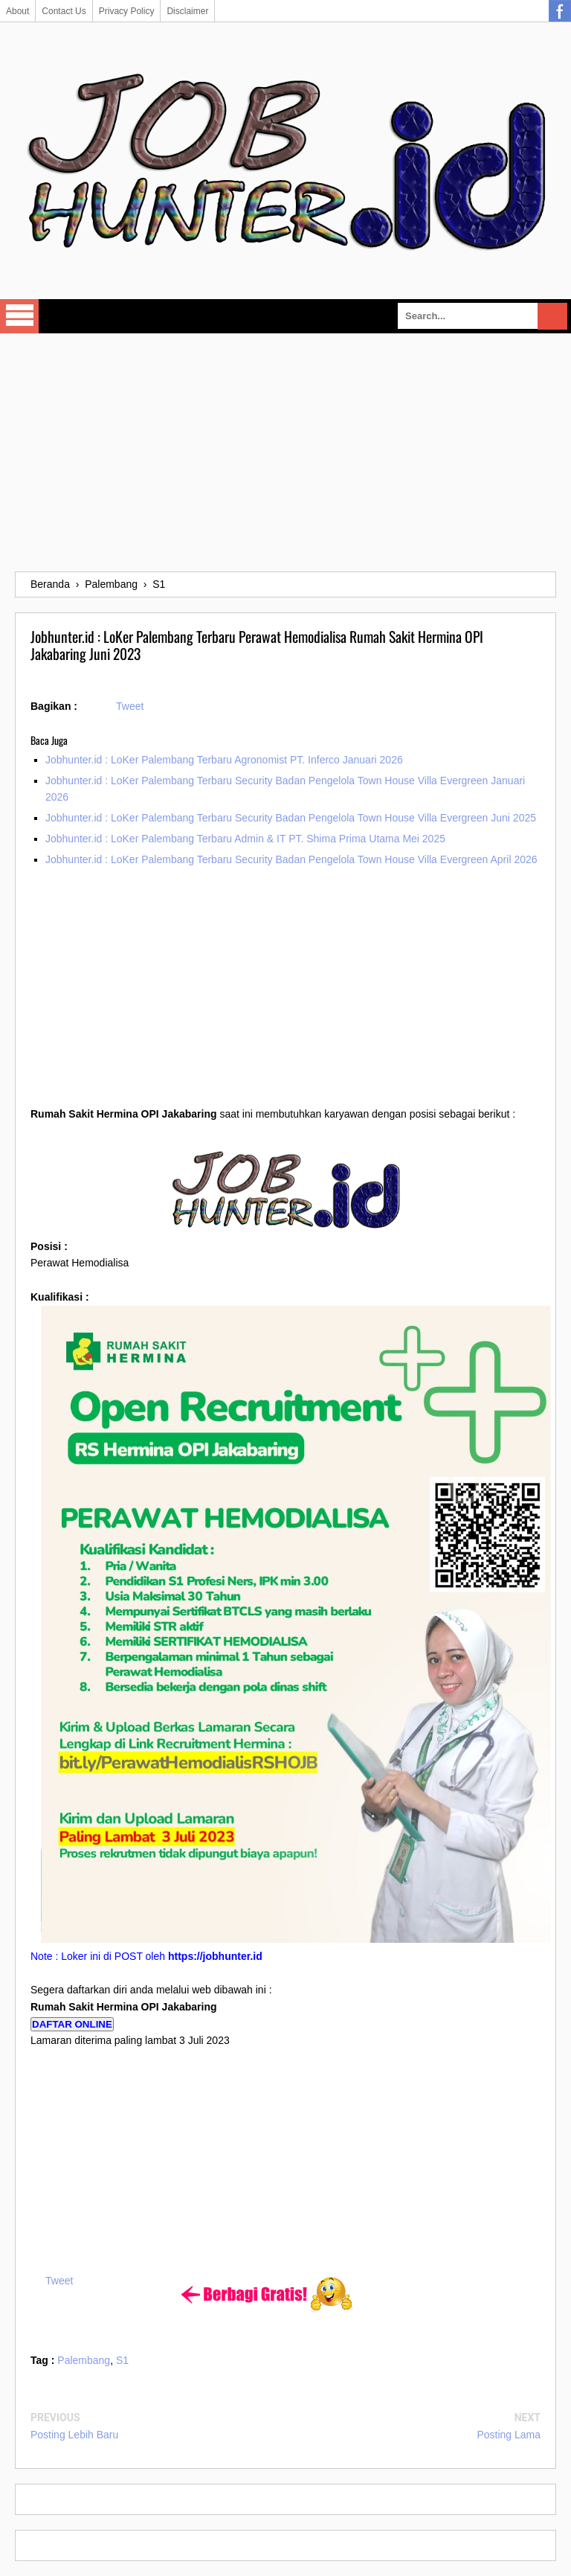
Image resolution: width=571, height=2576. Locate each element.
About (17, 11)
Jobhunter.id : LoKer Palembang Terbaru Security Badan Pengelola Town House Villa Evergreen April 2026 (291, 859)
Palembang (83, 2360)
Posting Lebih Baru (74, 2435)
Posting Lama (509, 2435)
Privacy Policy (127, 11)
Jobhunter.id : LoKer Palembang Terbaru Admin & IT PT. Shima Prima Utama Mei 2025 (245, 839)
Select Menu (19, 316)
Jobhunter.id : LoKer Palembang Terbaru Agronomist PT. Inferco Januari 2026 (224, 760)
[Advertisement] (285, 452)
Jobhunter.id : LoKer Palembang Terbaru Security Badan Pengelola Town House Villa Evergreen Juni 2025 (290, 818)
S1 (122, 2360)
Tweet (129, 706)
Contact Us (64, 11)
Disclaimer (187, 11)
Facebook (560, 11)
